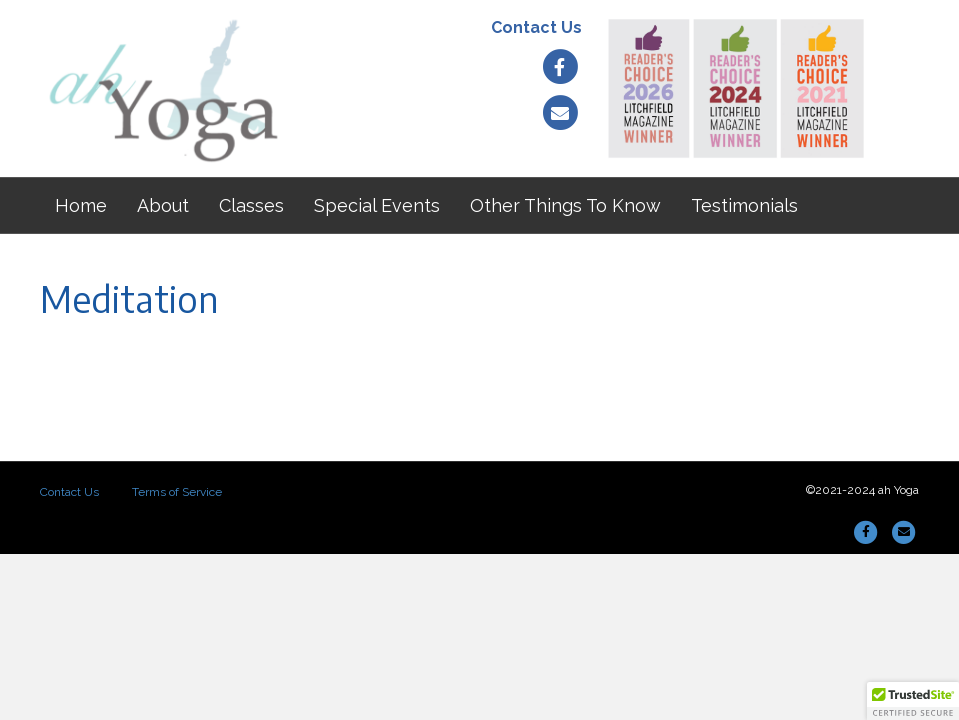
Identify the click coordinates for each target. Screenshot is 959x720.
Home (81, 205)
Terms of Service (177, 492)
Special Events (377, 205)
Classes (251, 205)
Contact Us (536, 27)
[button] (913, 701)
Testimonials (744, 205)
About (163, 205)
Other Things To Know (565, 205)
